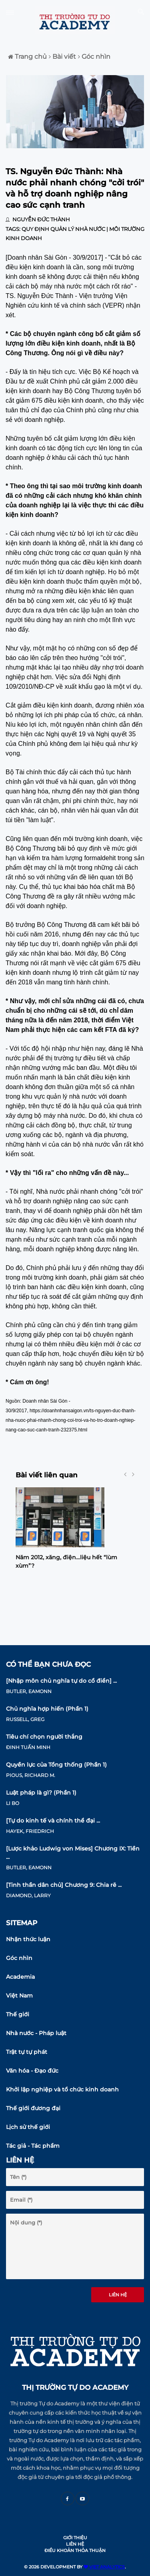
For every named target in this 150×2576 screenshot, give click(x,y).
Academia (20, 1976)
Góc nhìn (94, 56)
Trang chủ (27, 56)
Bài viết (62, 56)
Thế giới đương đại (33, 2108)
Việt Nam (19, 1995)
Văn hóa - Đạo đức (32, 2070)
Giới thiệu (75, 2537)
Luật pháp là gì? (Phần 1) (41, 1792)
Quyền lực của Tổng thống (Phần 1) (56, 1764)
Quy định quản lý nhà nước (63, 229)
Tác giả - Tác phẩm (33, 2145)
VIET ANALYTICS (104, 2567)
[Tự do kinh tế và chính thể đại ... (53, 1820)
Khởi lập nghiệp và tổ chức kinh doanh (62, 2089)
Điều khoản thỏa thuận (75, 2550)
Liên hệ (118, 2295)
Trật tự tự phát (26, 2051)
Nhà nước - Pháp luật (36, 2033)
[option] (75, 1530)
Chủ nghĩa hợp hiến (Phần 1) (47, 1708)
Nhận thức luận (28, 1939)
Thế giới (17, 2014)
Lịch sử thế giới (28, 2127)
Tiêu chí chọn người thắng (44, 1736)
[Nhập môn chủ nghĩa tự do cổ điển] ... (61, 1680)
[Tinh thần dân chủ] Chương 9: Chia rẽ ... (64, 1884)
